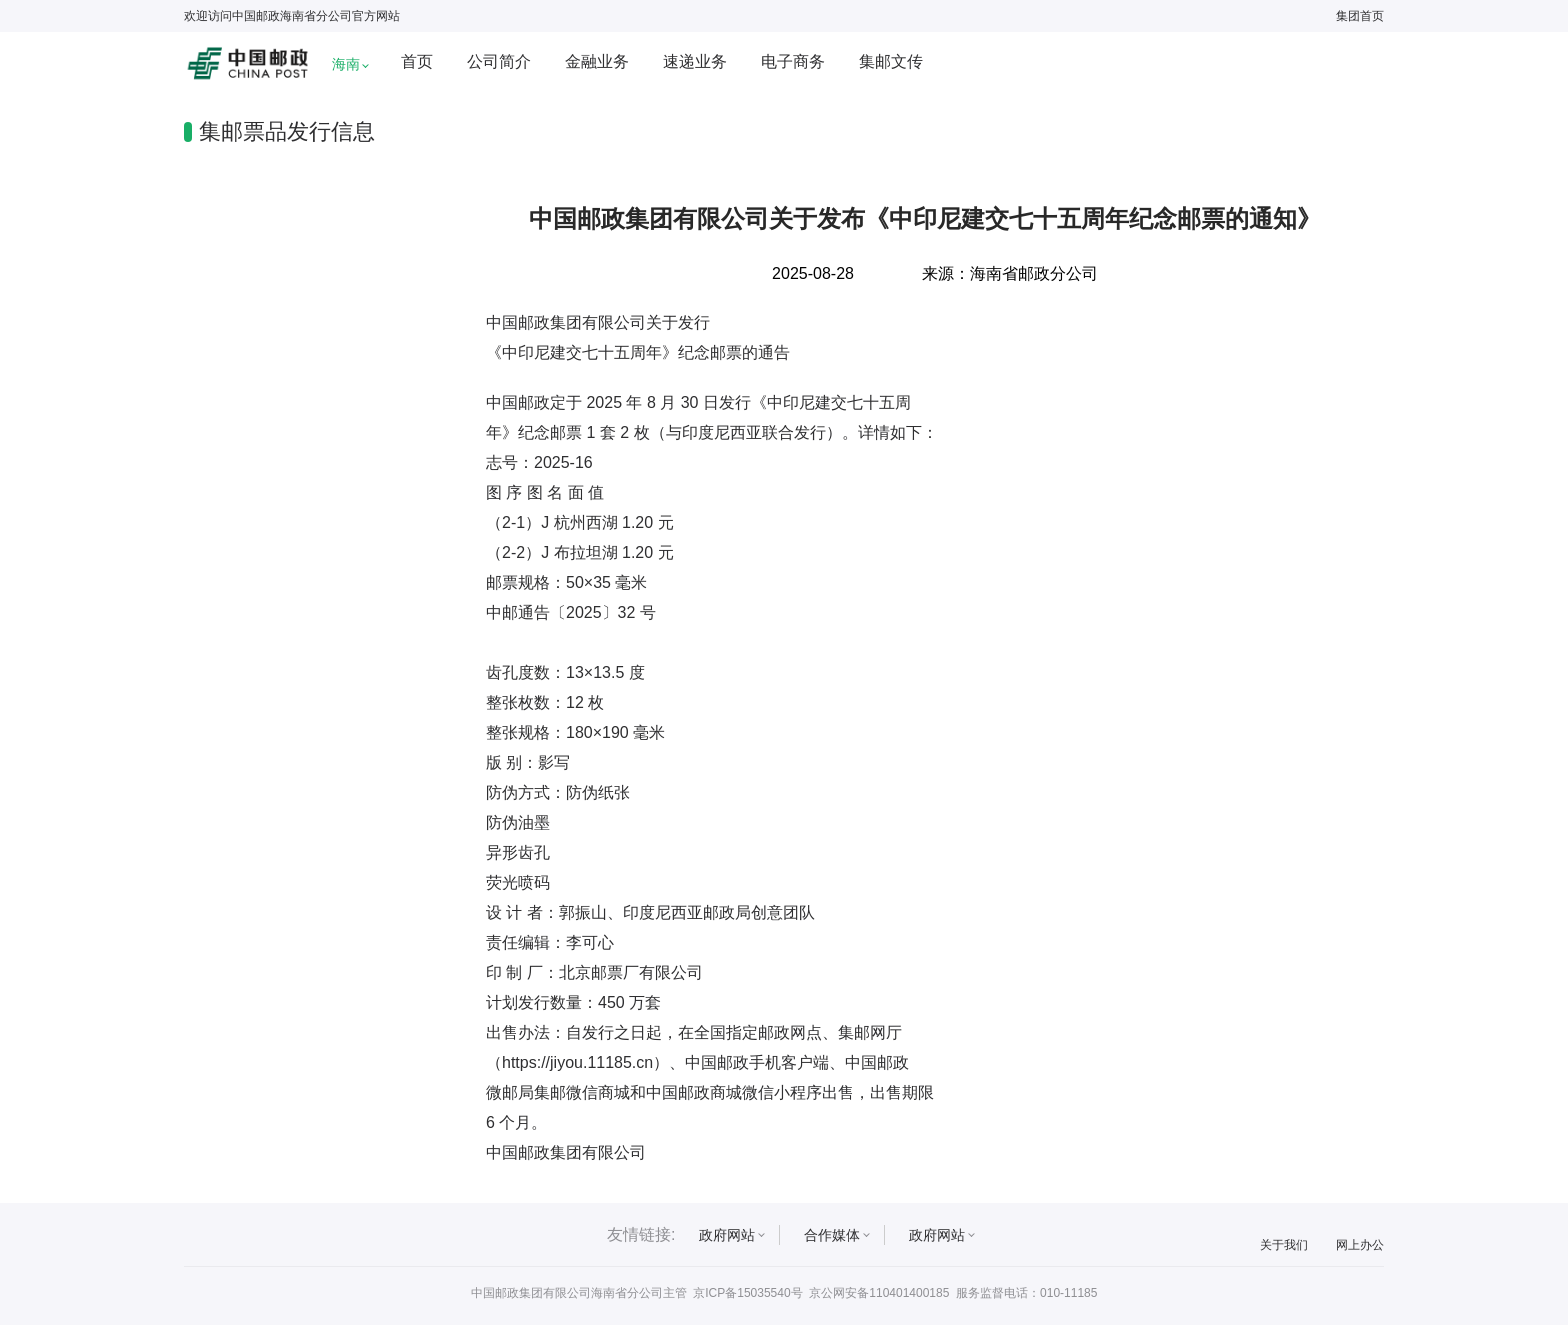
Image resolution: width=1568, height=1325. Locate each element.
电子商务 (793, 61)
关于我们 (1284, 1245)
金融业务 (597, 61)
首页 (417, 61)
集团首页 (1360, 16)
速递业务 (695, 61)
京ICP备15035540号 (747, 1293)
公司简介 (499, 61)
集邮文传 (891, 61)
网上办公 (1360, 1245)
